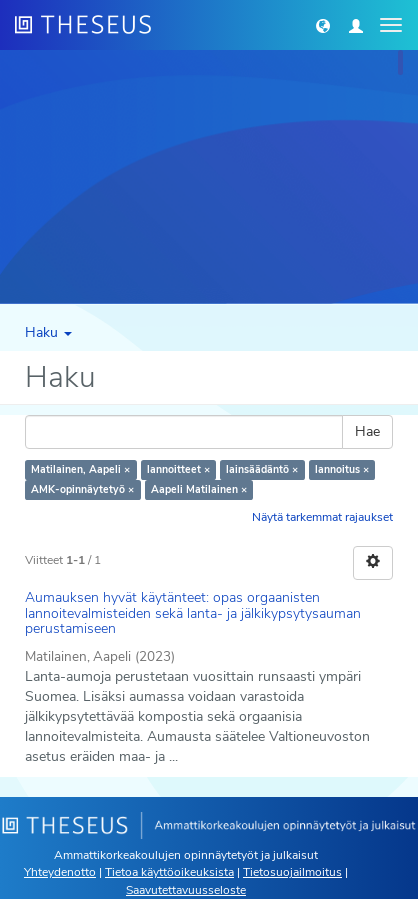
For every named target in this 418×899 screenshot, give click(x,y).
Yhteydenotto (60, 872)
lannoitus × (342, 469)
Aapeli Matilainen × (199, 489)
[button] (323, 25)
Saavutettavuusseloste (186, 890)
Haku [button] (48, 332)
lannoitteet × (178, 469)
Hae (367, 431)
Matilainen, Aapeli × (80, 469)
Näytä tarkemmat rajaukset (322, 517)
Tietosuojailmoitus (292, 872)
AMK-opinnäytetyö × (82, 489)
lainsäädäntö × (262, 469)
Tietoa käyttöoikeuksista (169, 872)
